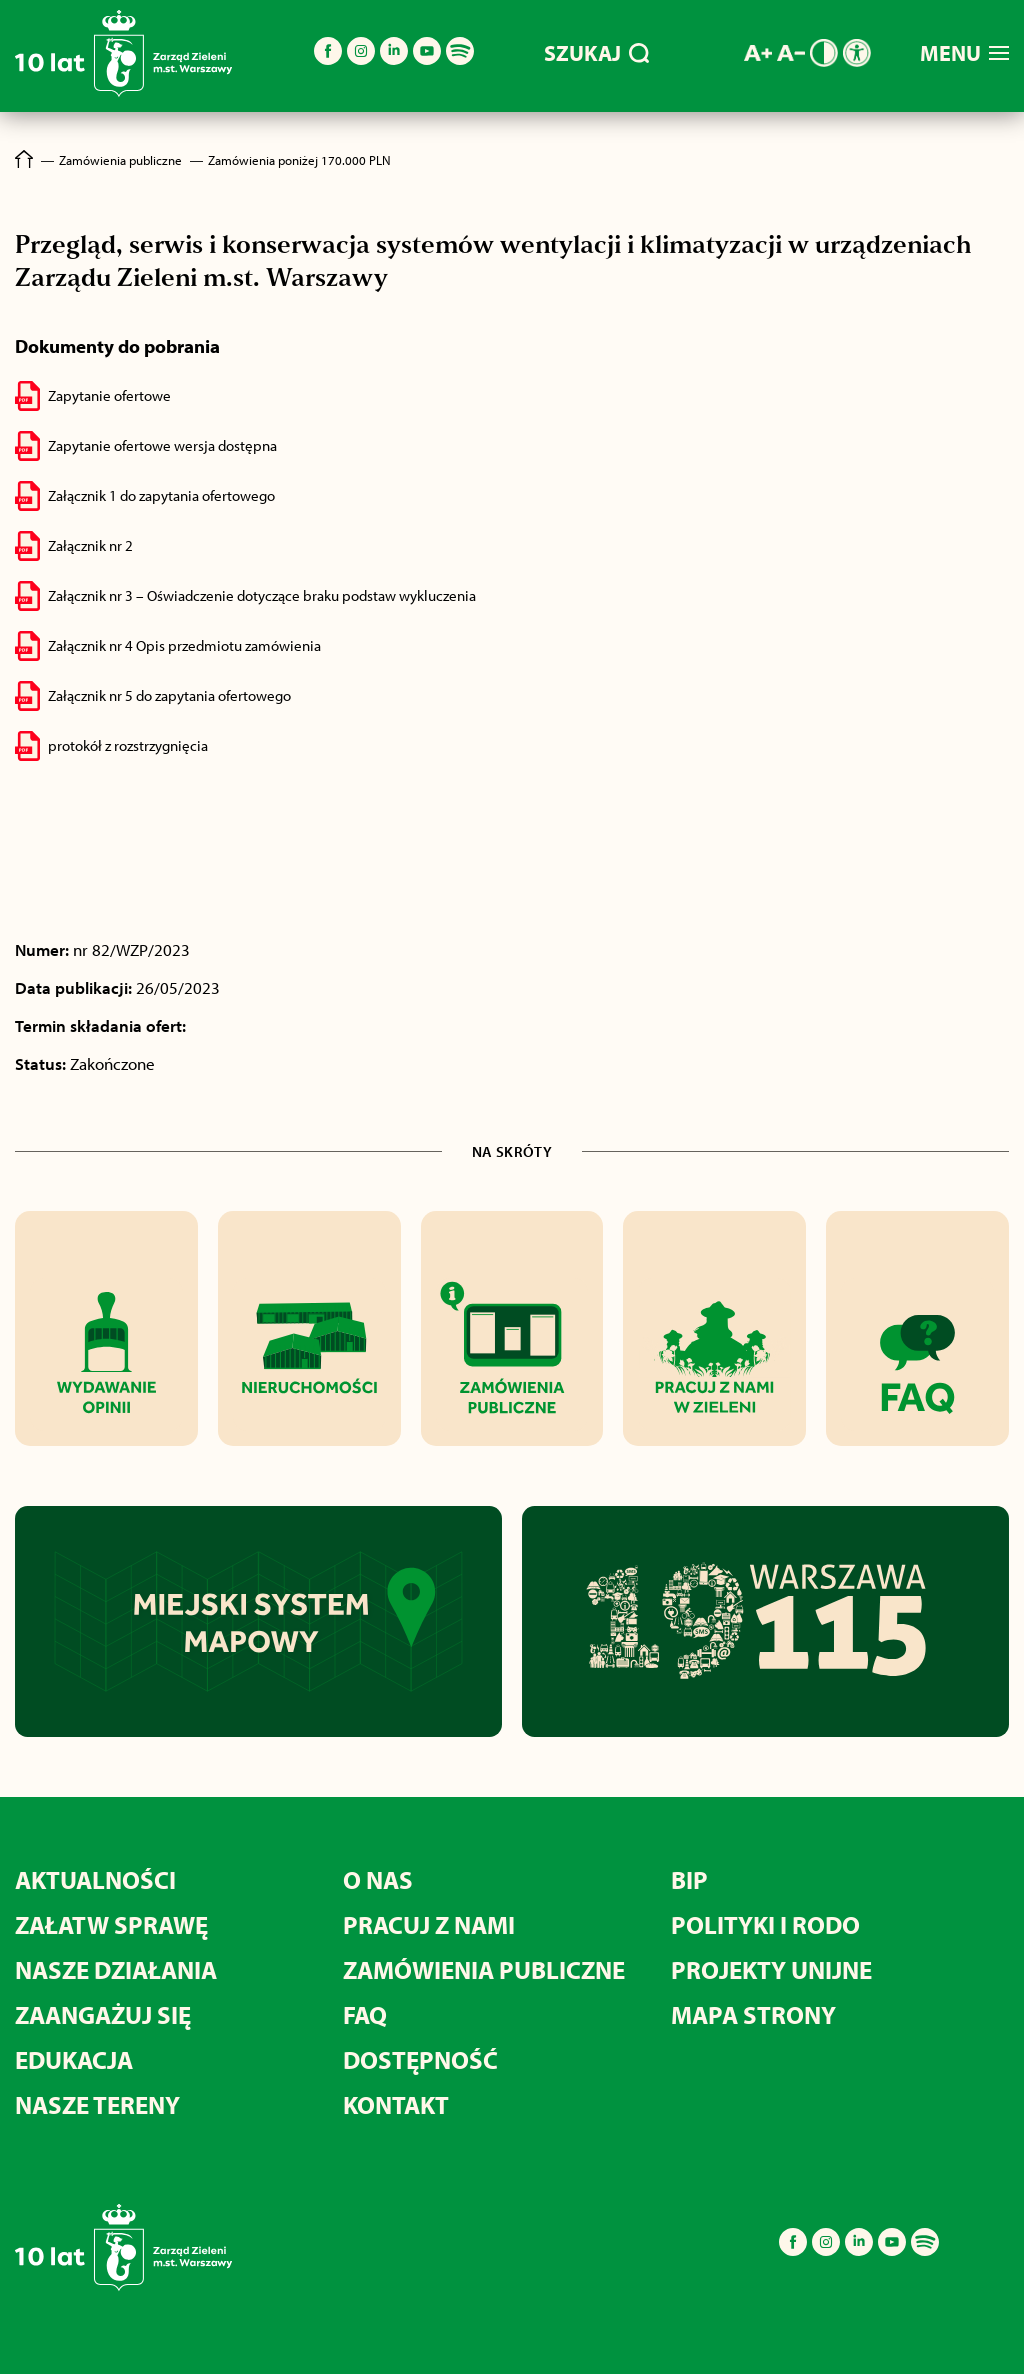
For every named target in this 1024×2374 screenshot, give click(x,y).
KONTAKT (396, 2104)
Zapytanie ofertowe (109, 395)
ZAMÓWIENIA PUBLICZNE (484, 1969)
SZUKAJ (596, 53)
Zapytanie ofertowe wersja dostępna (162, 445)
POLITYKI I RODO (765, 1924)
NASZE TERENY (97, 2104)
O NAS (378, 1879)
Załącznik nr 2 (90, 545)
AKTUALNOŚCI (95, 1879)
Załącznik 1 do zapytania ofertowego (161, 495)
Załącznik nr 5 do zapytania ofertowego (169, 695)
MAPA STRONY (753, 2014)
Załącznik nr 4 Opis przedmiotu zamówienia (184, 645)
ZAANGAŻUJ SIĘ (103, 2014)
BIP (689, 1879)
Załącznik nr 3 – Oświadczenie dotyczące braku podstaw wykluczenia (262, 595)
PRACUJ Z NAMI (429, 1924)
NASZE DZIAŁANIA (116, 1969)
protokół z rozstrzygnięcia (128, 745)
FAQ (365, 2014)
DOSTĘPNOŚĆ (420, 2059)
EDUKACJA (74, 2059)
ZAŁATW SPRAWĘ (111, 1924)
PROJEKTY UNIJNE (771, 1969)
